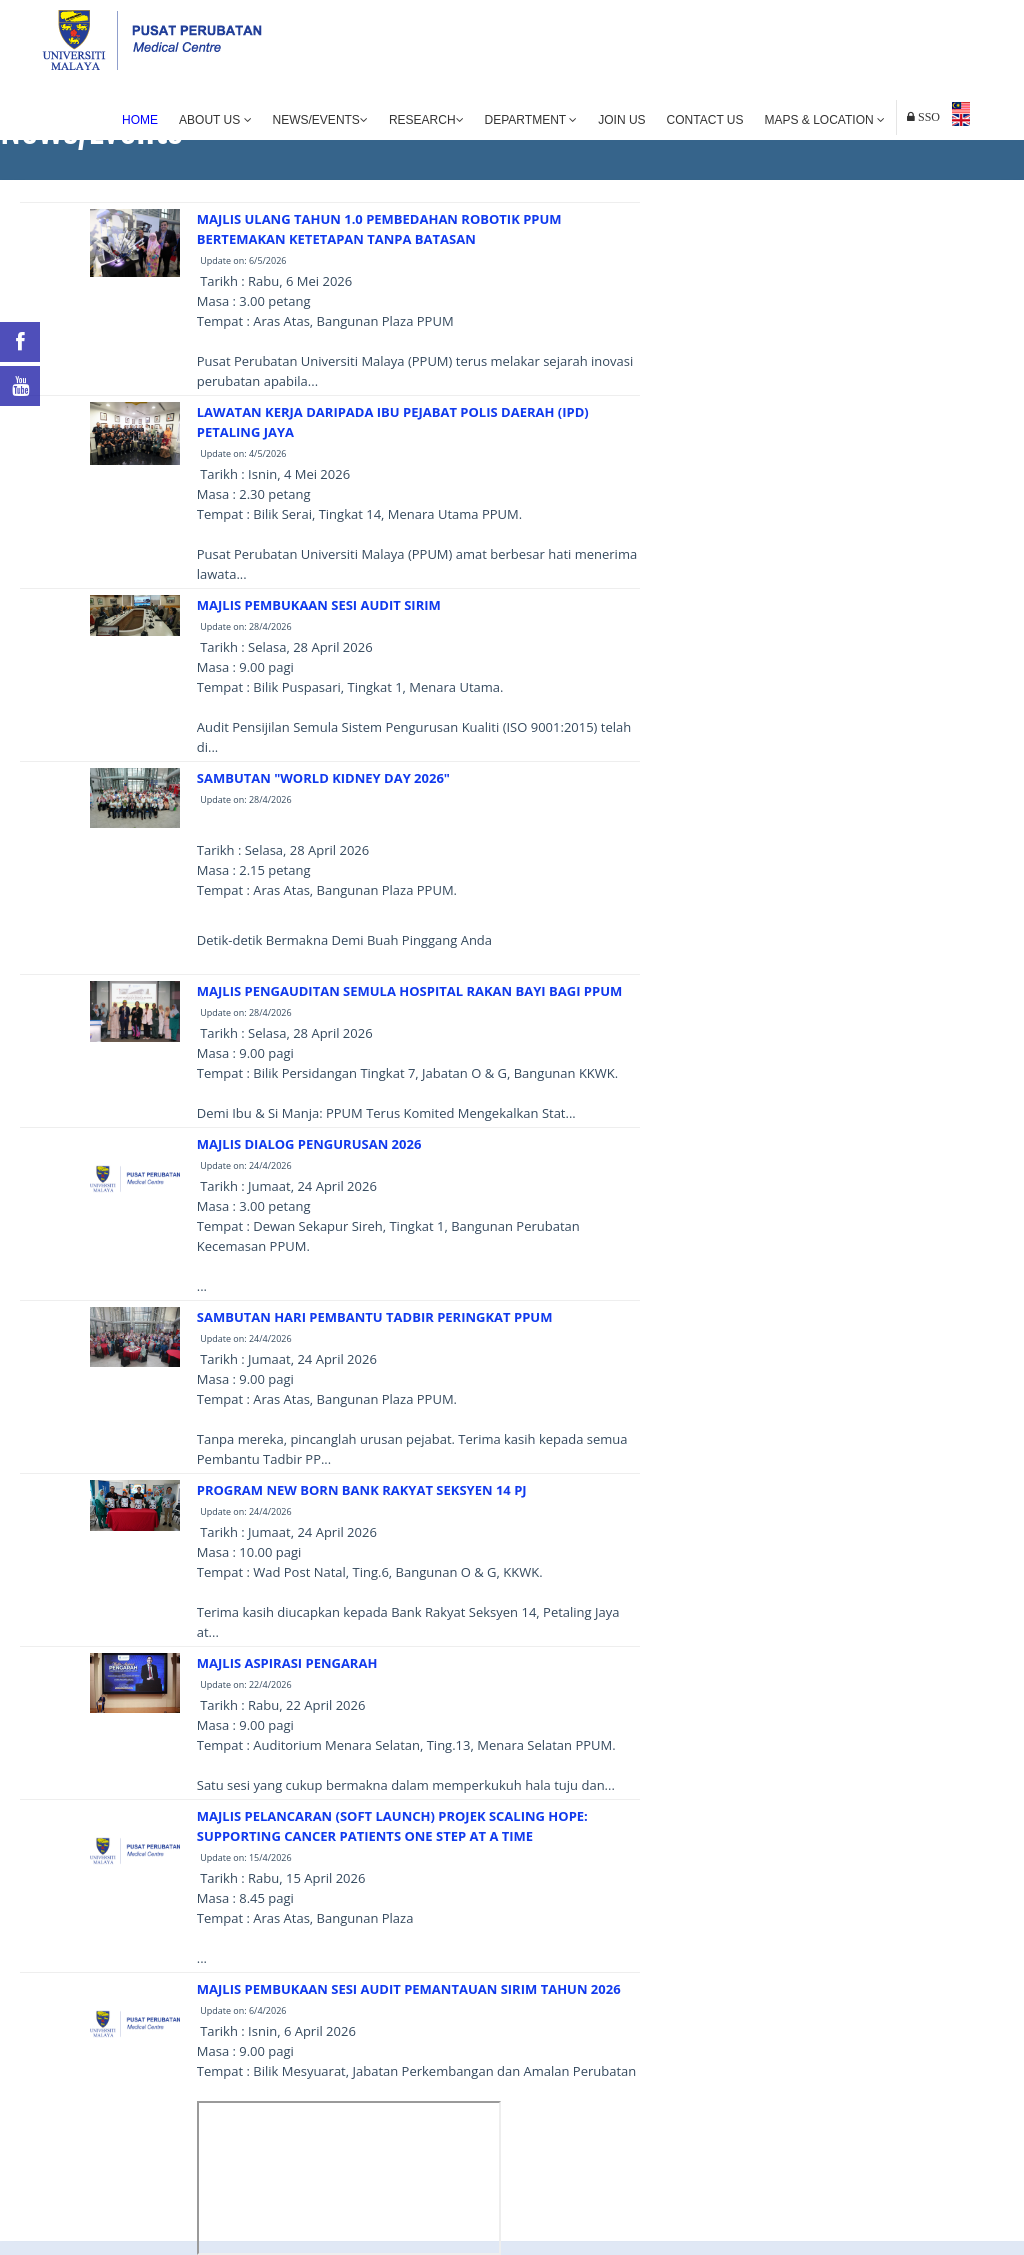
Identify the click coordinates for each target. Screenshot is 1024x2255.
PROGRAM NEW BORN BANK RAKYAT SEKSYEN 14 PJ (362, 1490)
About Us (215, 120)
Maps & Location (825, 120)
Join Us (621, 120)
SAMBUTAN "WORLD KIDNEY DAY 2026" (323, 778)
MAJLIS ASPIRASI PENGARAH (287, 1663)
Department (531, 120)
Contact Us (705, 120)
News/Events (320, 120)
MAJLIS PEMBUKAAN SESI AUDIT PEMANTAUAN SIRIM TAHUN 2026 (409, 1989)
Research (426, 120)
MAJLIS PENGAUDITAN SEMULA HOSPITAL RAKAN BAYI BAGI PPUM (409, 991)
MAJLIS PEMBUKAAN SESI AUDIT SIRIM (319, 605)
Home (140, 120)
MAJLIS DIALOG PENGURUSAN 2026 (309, 1144)
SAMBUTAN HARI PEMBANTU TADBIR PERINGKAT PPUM (375, 1317)
